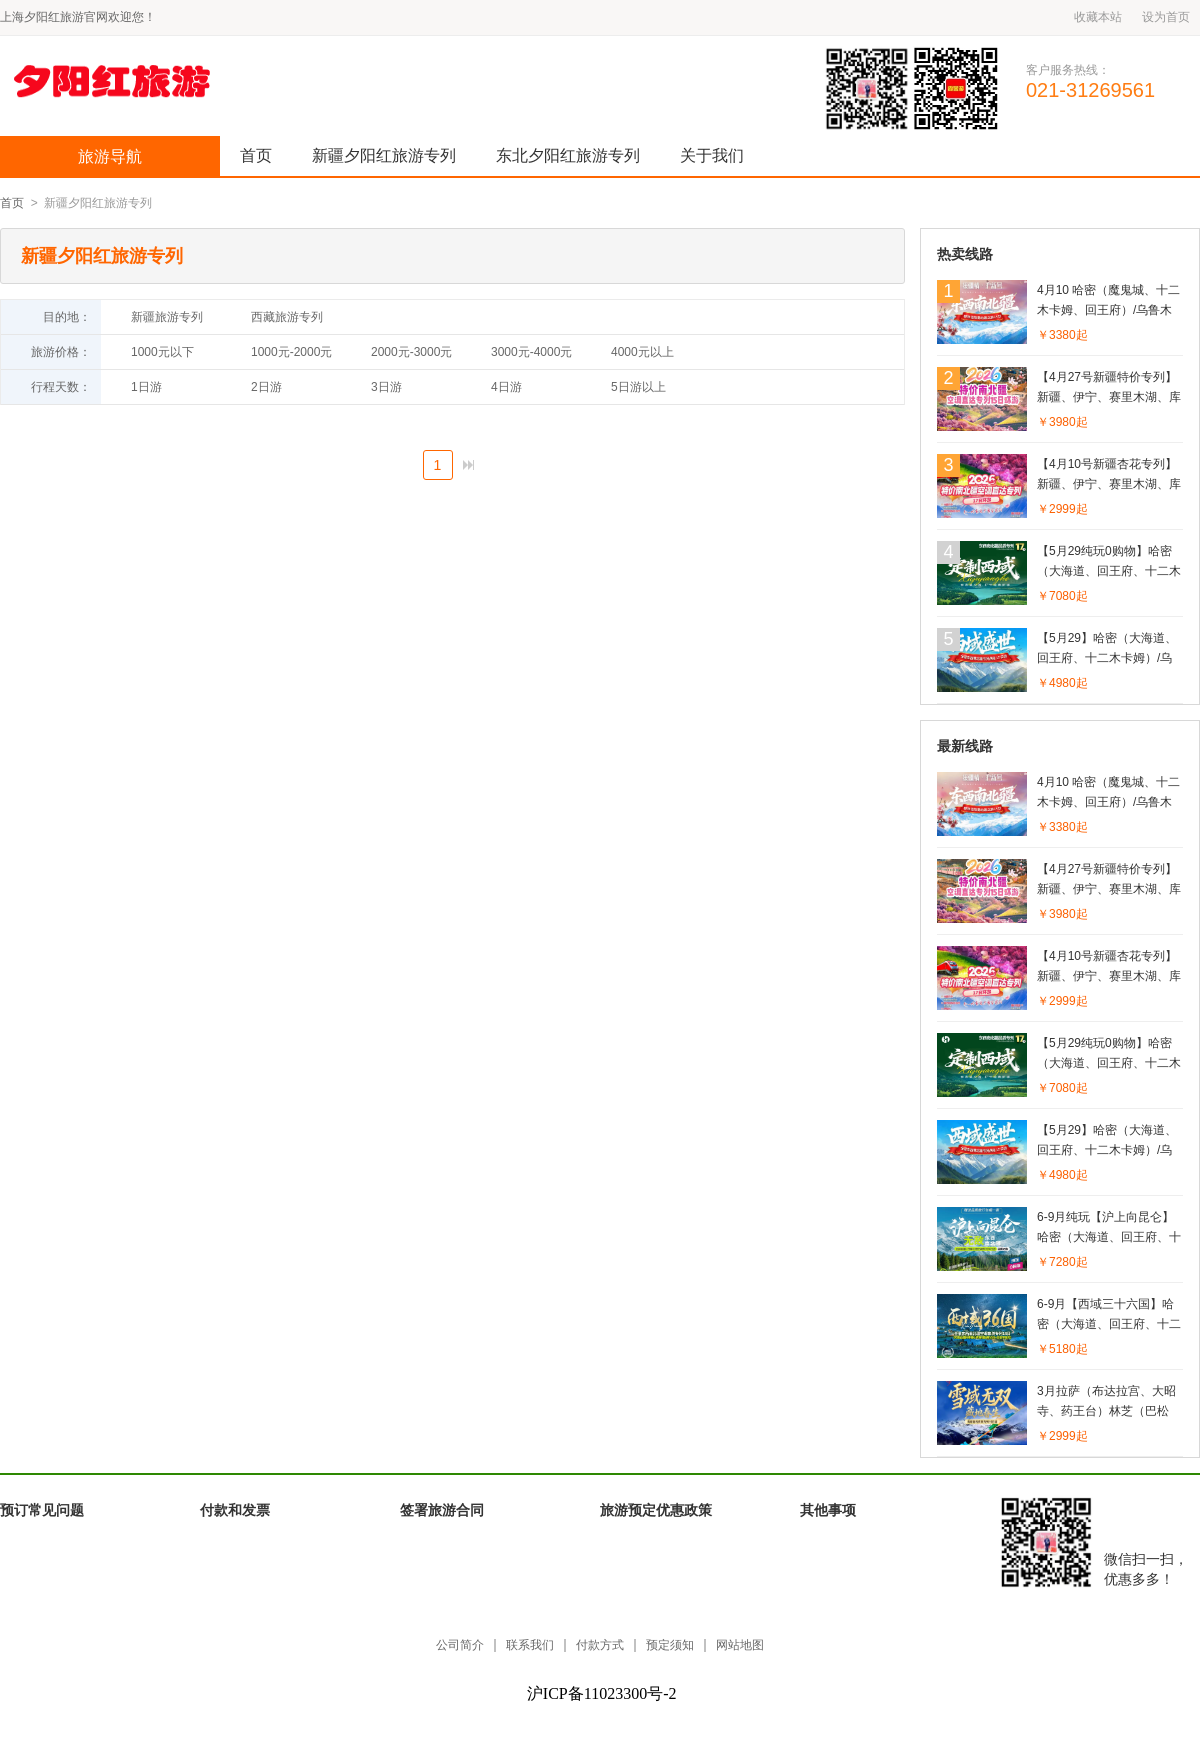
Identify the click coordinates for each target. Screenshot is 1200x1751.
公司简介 (460, 1645)
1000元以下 (162, 352)
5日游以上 (638, 387)
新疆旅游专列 (167, 317)
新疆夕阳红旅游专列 (384, 155)
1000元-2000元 (291, 352)
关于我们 (712, 155)
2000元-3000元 (411, 352)
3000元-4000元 (531, 352)
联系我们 (530, 1645)
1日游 (146, 387)
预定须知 (670, 1645)
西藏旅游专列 (287, 317)
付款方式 (600, 1645)
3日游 (386, 387)
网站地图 (740, 1645)
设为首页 (1166, 17)
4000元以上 (642, 352)
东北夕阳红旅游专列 (568, 155)
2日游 (266, 387)
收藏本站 (1098, 17)
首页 (256, 155)
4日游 (506, 387)
